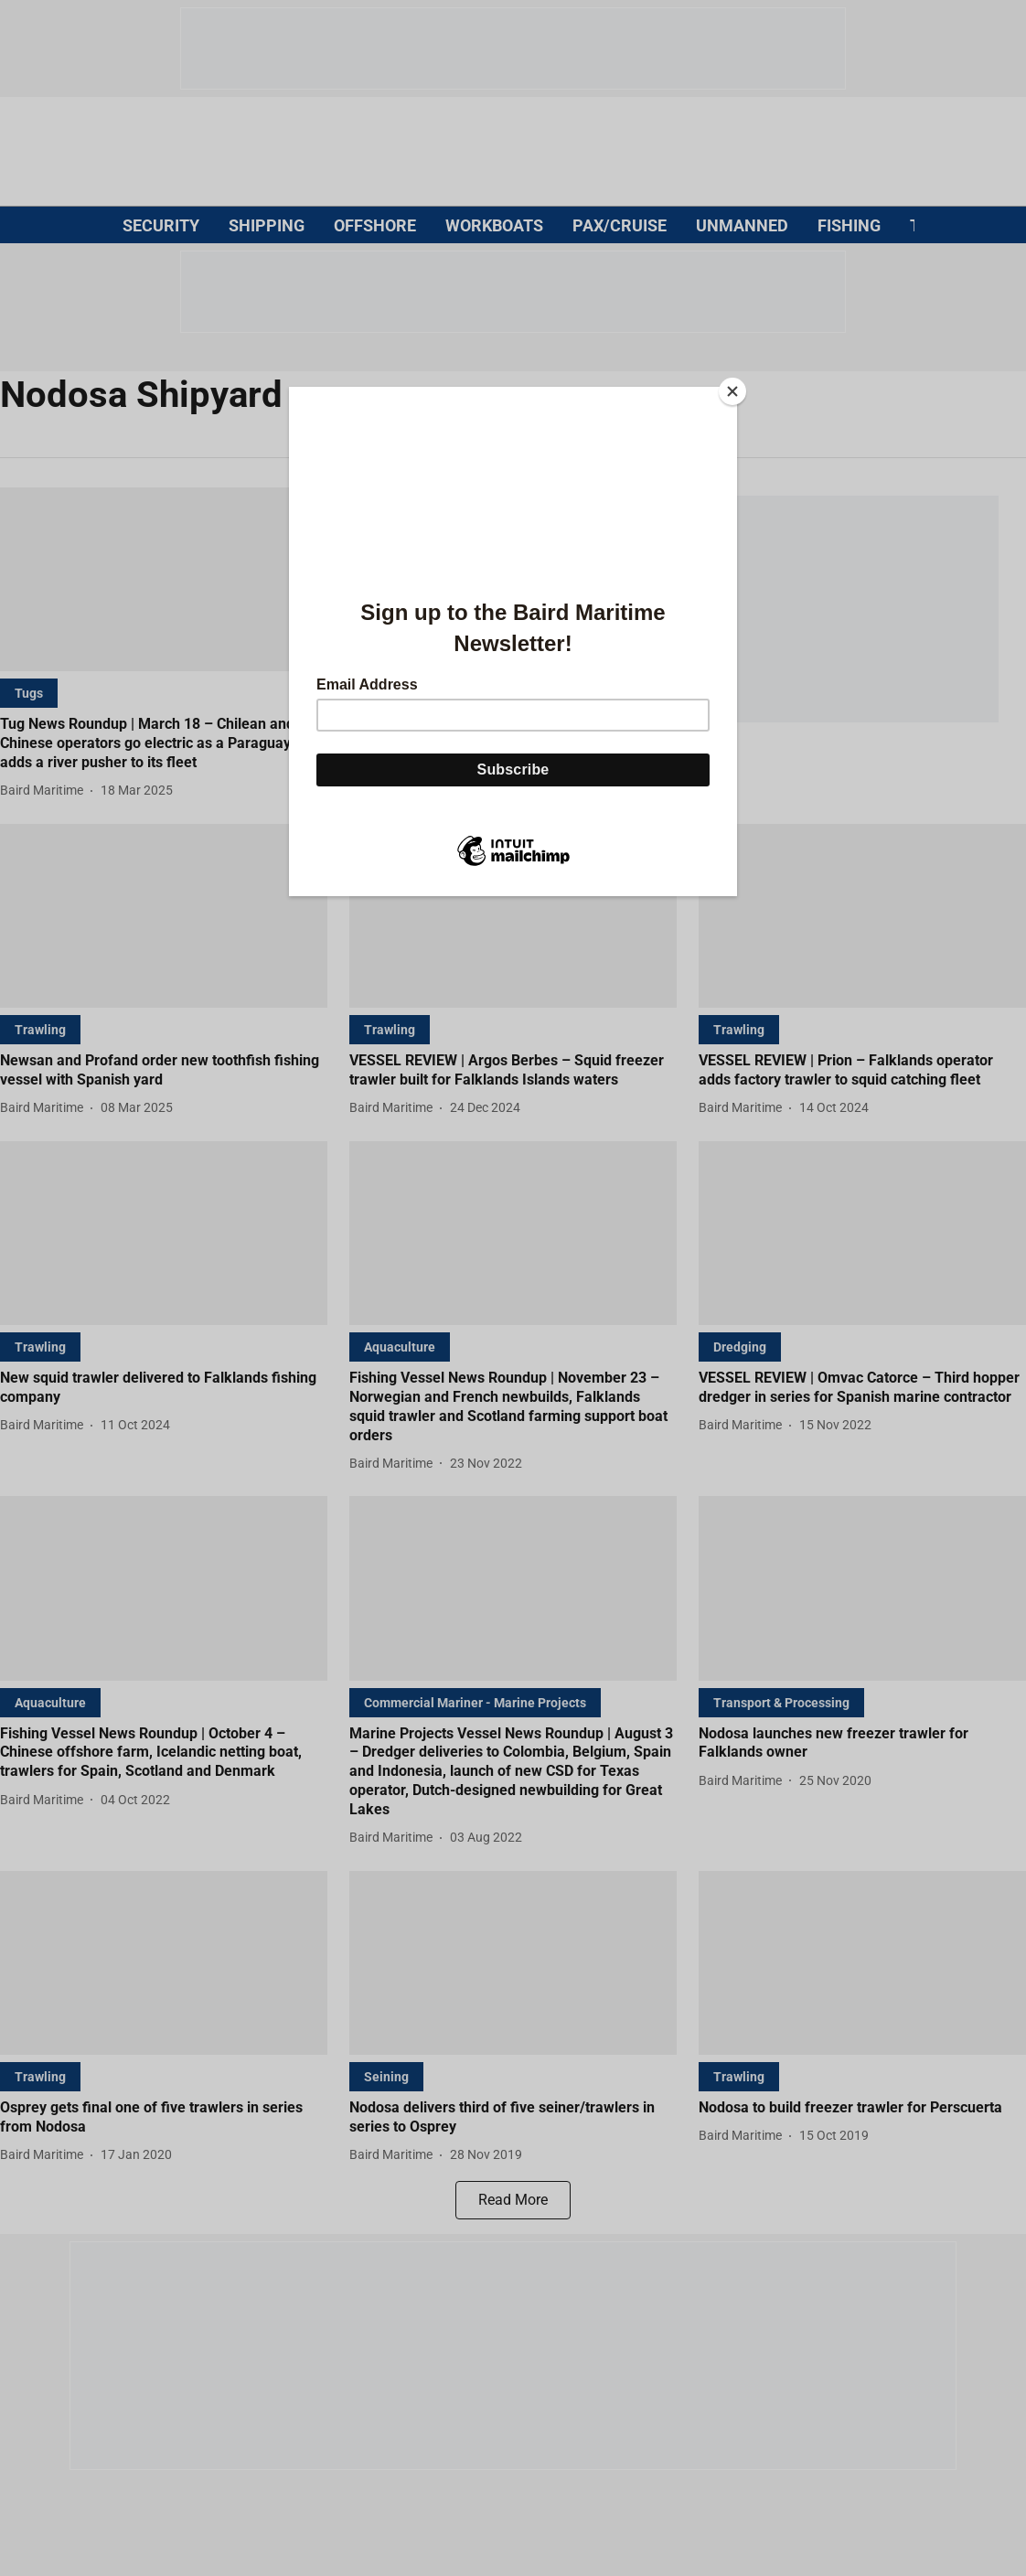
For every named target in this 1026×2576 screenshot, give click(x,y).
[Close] (732, 391)
